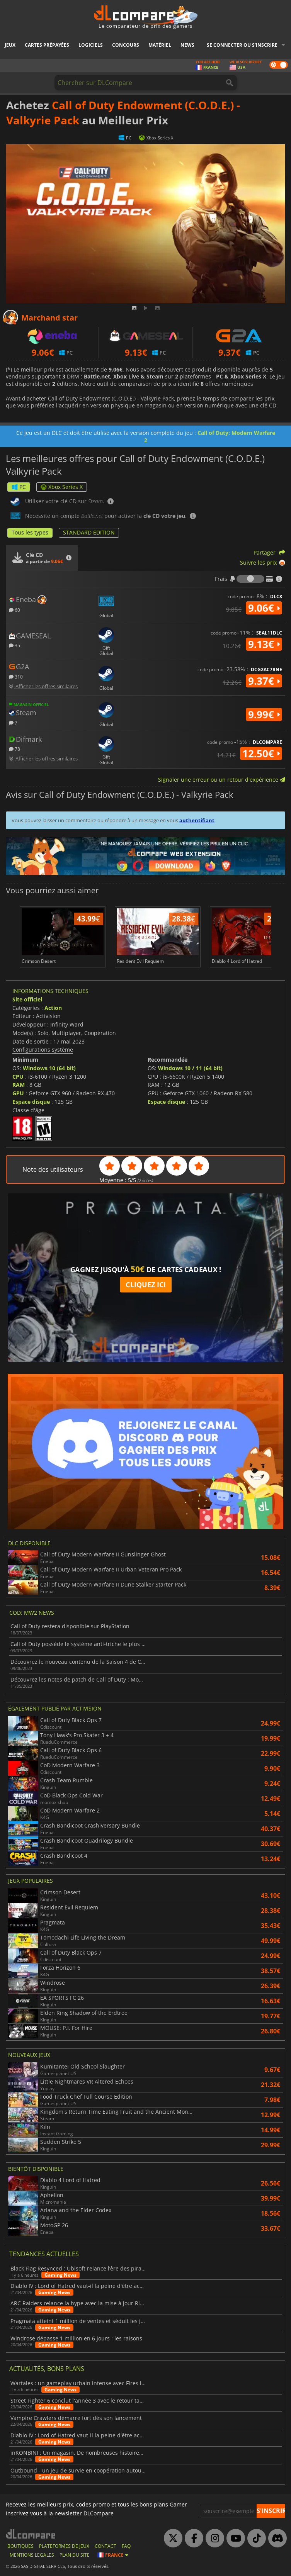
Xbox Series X (62, 486)
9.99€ (264, 714)
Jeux (10, 45)
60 (14, 610)
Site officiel (27, 999)
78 (14, 749)
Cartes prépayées (47, 45)
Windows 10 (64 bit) (49, 1068)
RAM (18, 1084)
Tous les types (30, 532)
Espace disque (31, 1101)
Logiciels (90, 45)
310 (16, 676)
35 (14, 645)
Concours (125, 45)
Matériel (159, 45)
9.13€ (264, 644)
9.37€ (264, 680)
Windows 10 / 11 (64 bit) (190, 1068)
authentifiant (196, 820)
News (187, 45)
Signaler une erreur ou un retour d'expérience (221, 779)
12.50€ (261, 753)
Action (53, 1007)
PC (19, 486)
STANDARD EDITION (89, 532)
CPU (18, 1076)
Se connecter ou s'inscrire (242, 45)
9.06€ (264, 607)
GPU (18, 1093)
